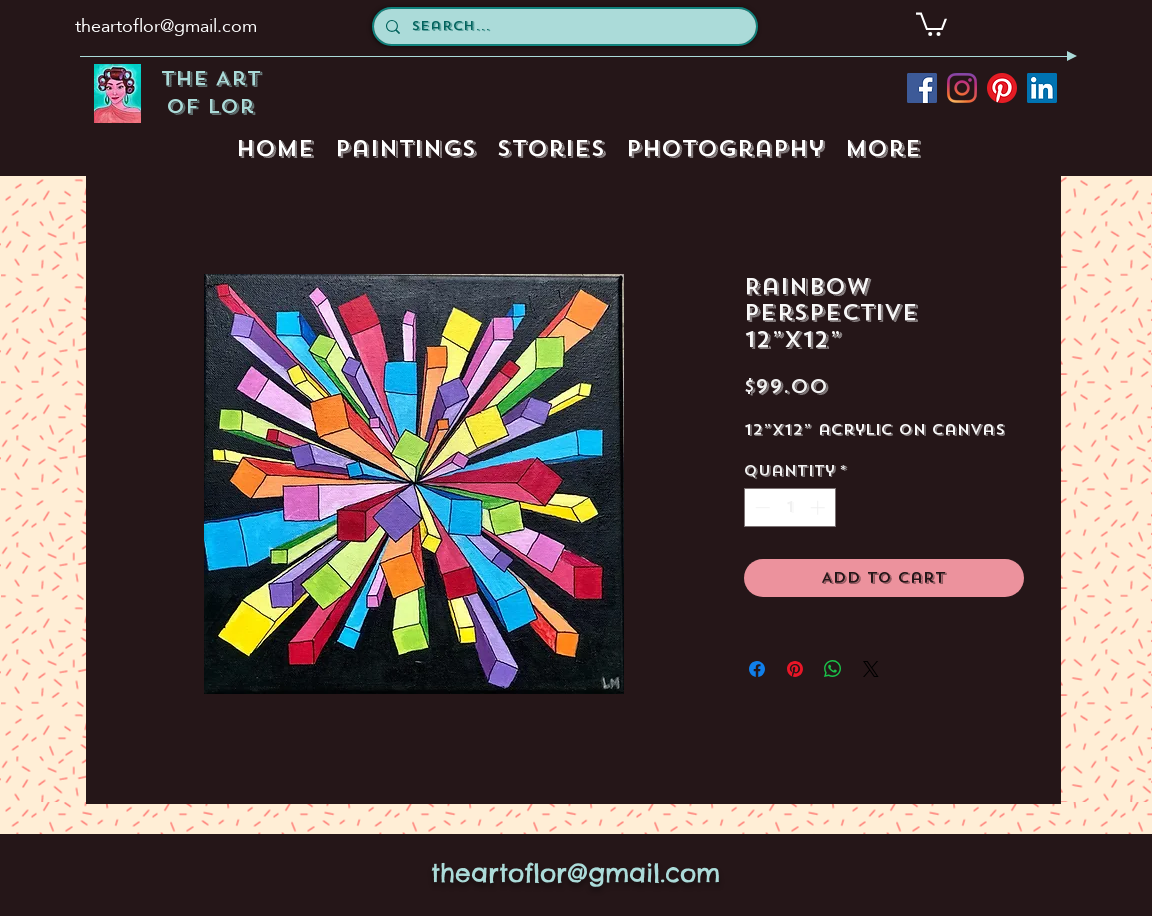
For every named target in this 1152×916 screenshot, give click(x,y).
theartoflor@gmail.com (166, 25)
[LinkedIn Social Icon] (1042, 88)
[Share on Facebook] (757, 669)
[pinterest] (1002, 88)
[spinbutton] (789, 507)
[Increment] (819, 507)
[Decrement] (760, 507)
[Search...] (563, 26)
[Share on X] (871, 669)
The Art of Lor (211, 92)
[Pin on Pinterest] (795, 669)
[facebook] (922, 88)
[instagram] (962, 88)
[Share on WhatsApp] (833, 669)
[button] (931, 23)
